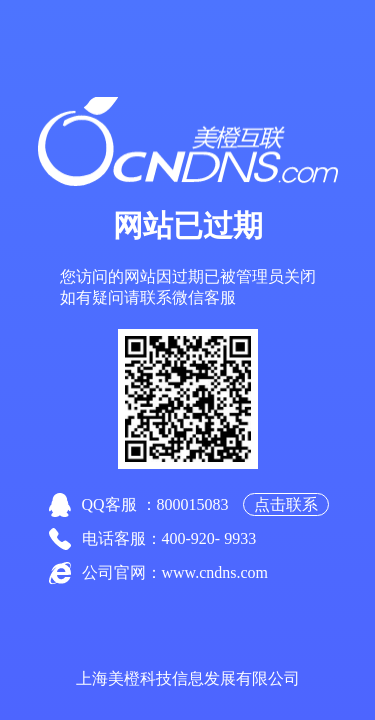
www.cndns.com (215, 572)
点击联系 (286, 504)
